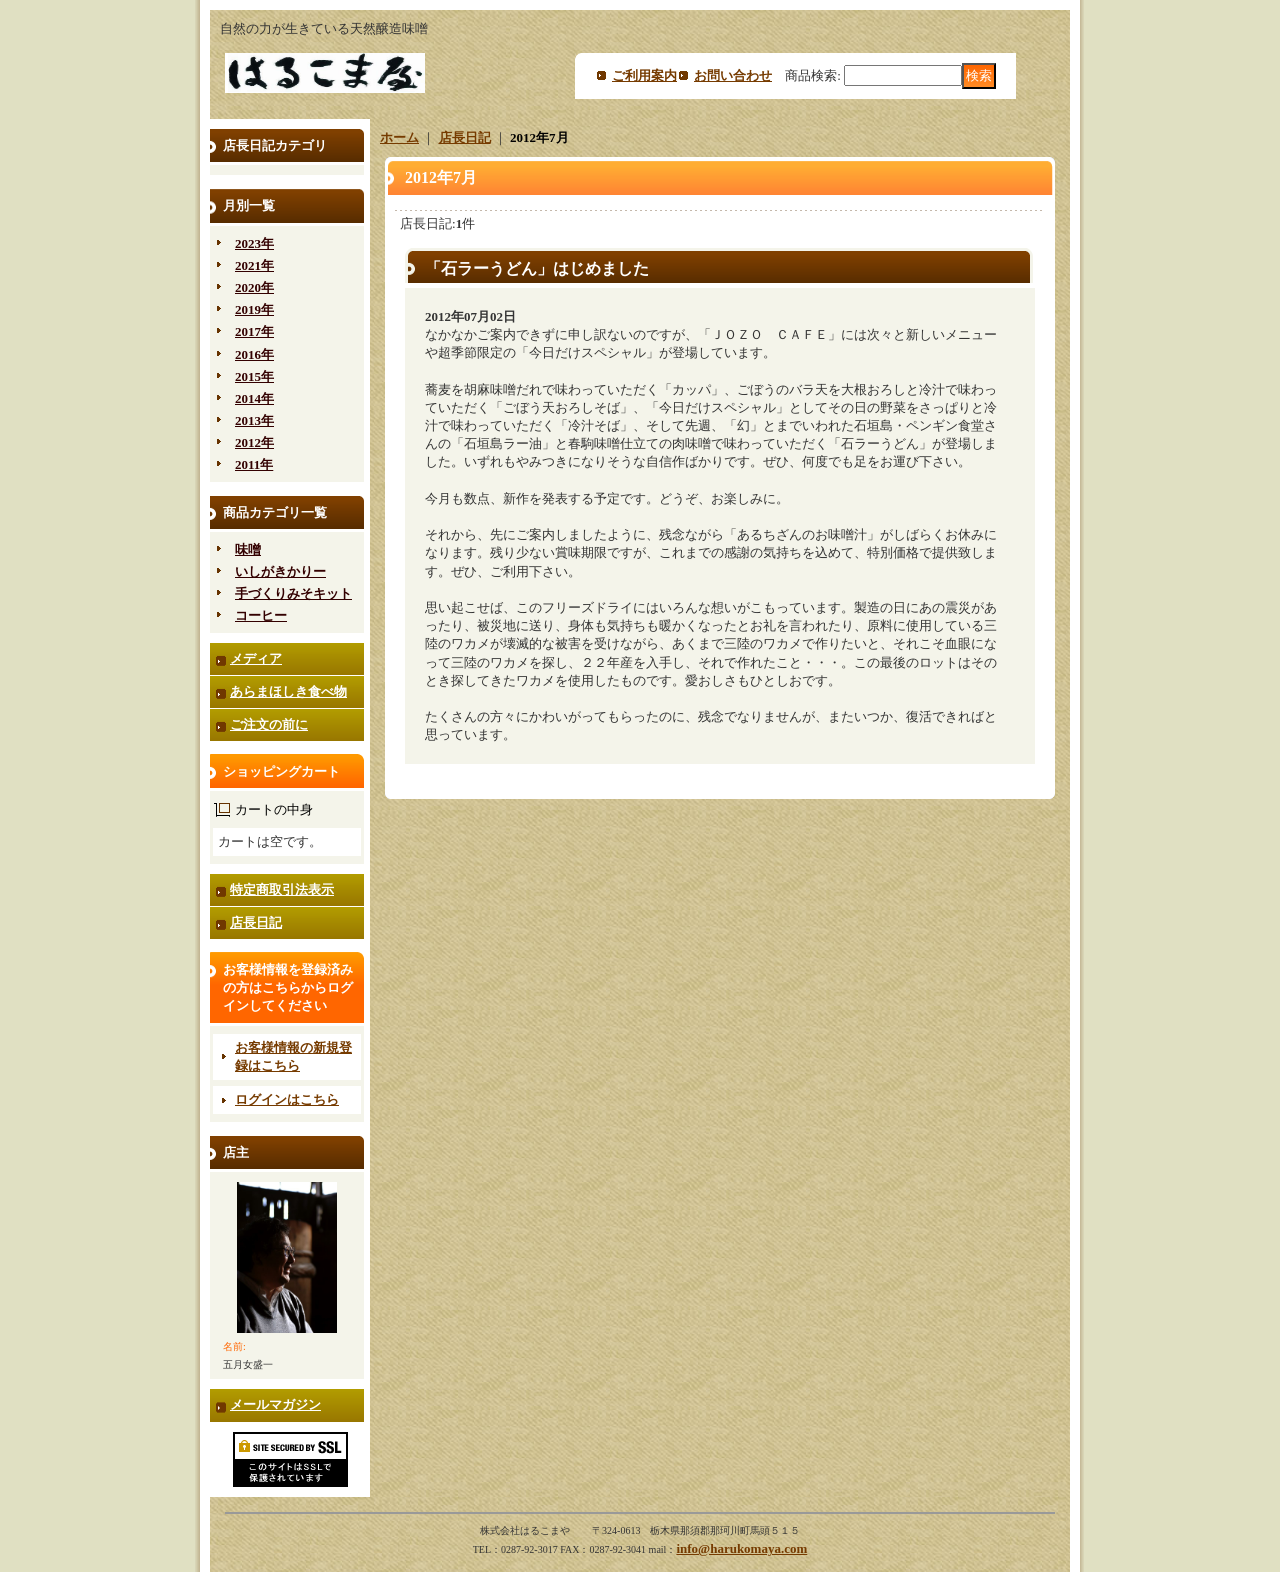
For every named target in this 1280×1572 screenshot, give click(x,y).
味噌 (248, 549)
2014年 (254, 398)
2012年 (254, 442)
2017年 (254, 331)
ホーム (399, 137)
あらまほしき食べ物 (288, 691)
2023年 (254, 243)
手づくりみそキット (293, 593)
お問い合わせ (733, 75)
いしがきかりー (280, 571)
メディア (256, 658)
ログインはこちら (287, 1099)
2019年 (254, 309)
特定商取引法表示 (282, 889)
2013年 (254, 420)
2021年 (254, 265)
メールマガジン (275, 1404)
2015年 (254, 376)
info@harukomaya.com (741, 1548)
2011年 (254, 464)
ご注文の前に (269, 724)
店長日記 (256, 922)
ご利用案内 (644, 75)
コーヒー (261, 615)
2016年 (254, 354)
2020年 (254, 287)
